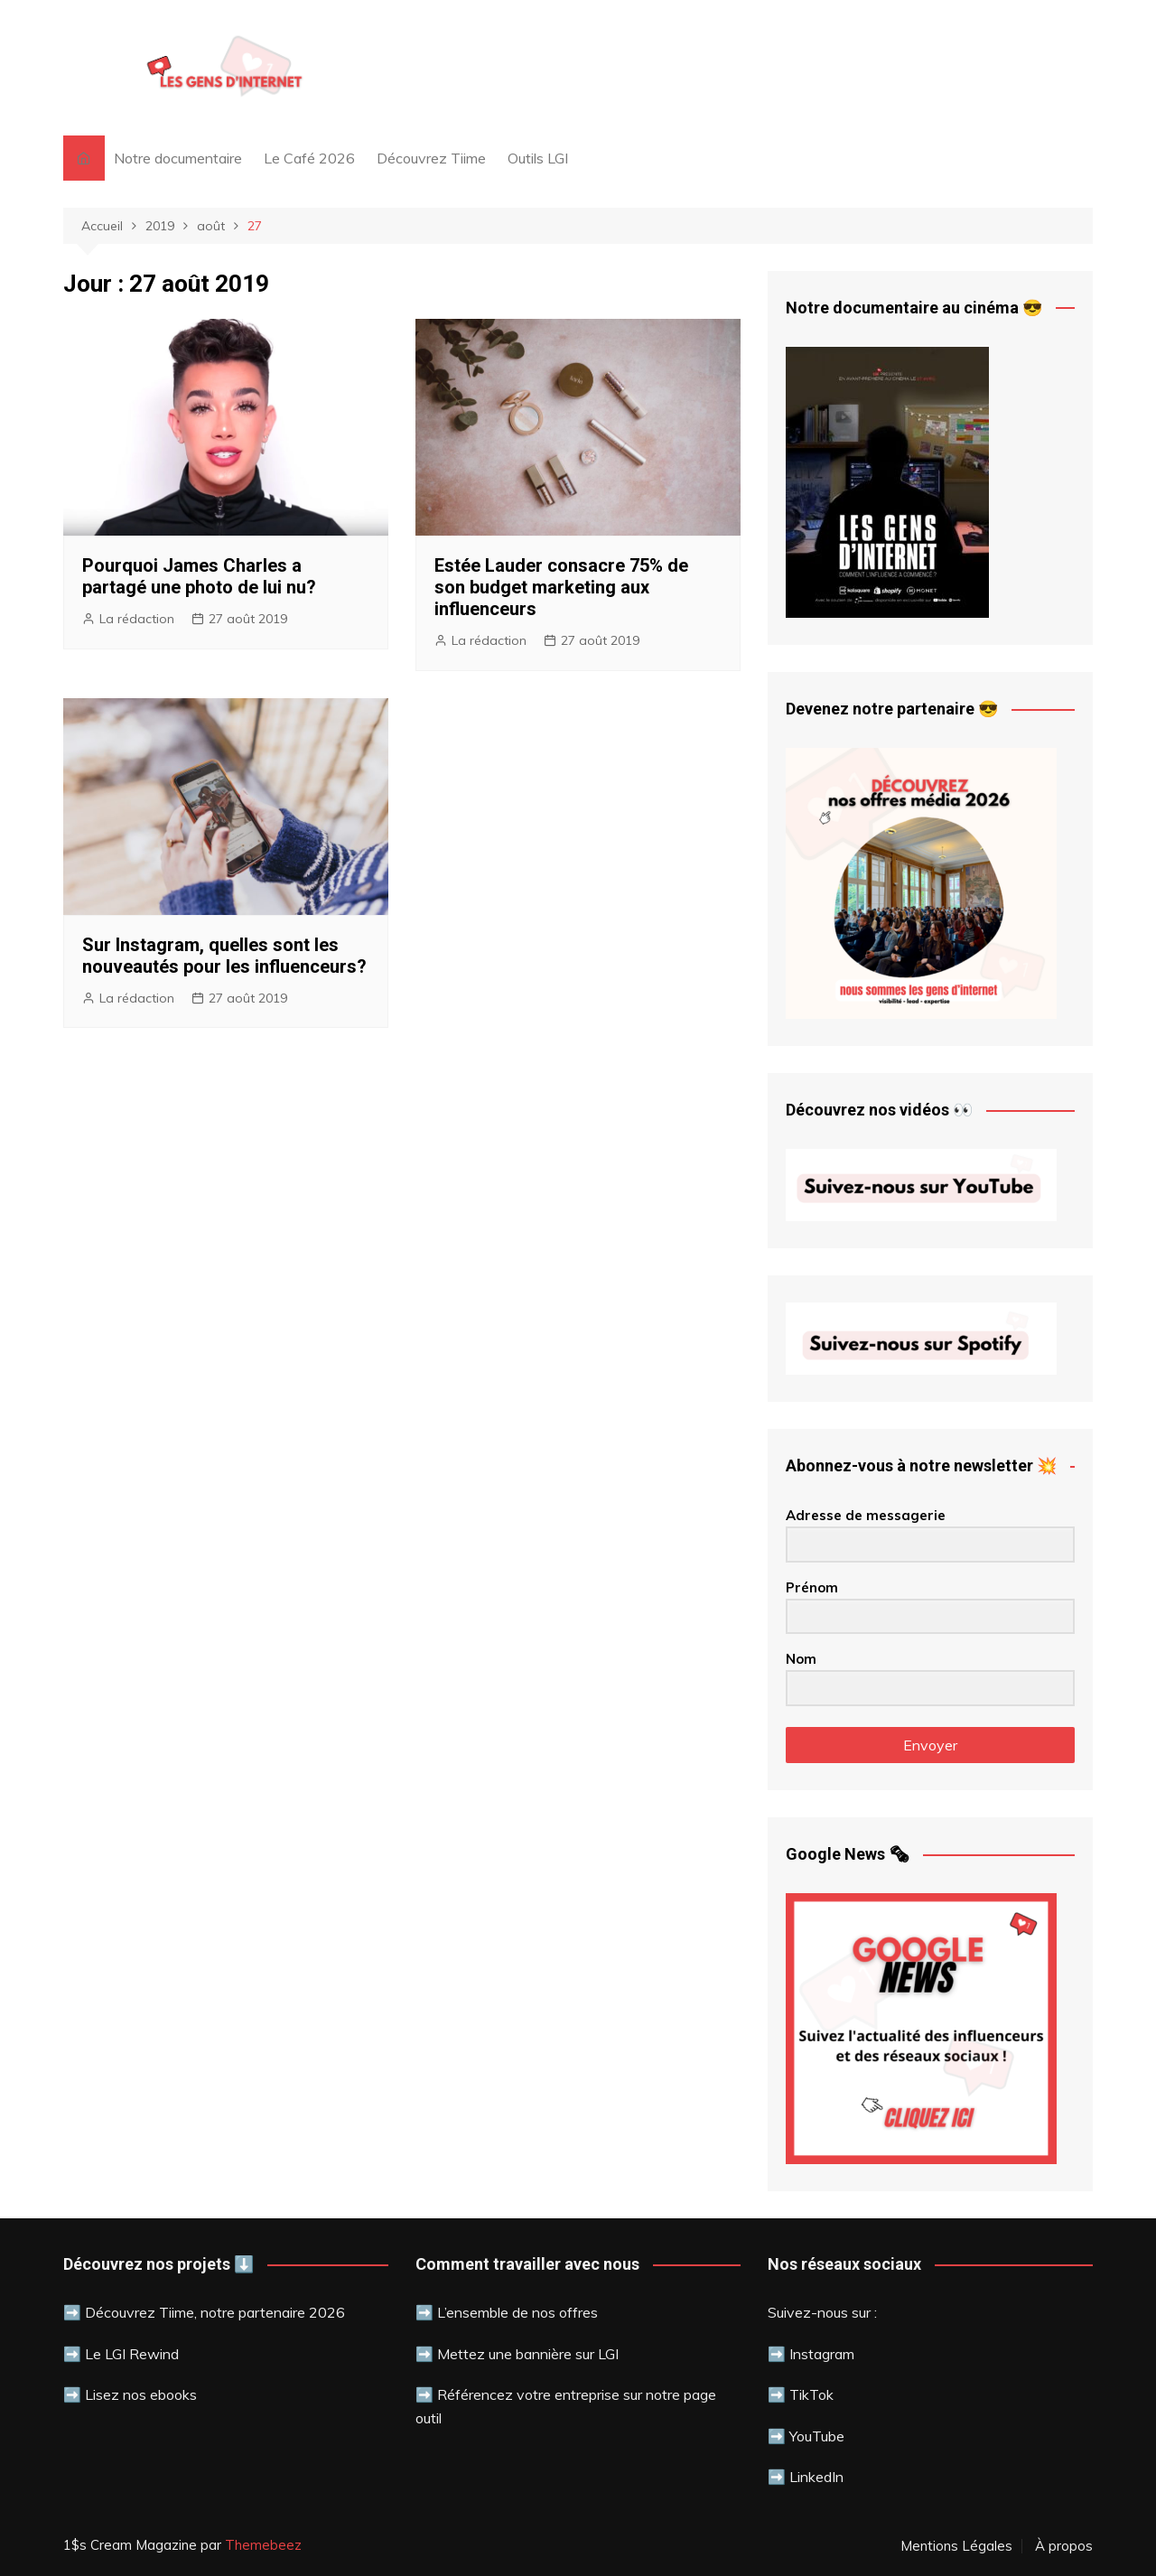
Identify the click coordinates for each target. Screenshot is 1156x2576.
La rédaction (136, 619)
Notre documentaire (178, 158)
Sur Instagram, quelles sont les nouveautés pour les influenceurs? (224, 955)
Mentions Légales (956, 2546)
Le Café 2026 (309, 158)
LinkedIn (816, 2477)
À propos (1064, 2546)
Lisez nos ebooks (141, 2394)
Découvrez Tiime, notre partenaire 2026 (215, 2312)
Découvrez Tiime (431, 158)
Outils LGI (538, 158)
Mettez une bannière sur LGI (528, 2354)
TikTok (811, 2394)
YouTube (815, 2436)
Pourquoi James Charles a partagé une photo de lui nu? (199, 576)
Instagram (821, 2354)
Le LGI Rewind (132, 2354)
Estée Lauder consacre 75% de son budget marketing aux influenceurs (561, 587)
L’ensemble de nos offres (517, 2312)
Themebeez (263, 2544)
